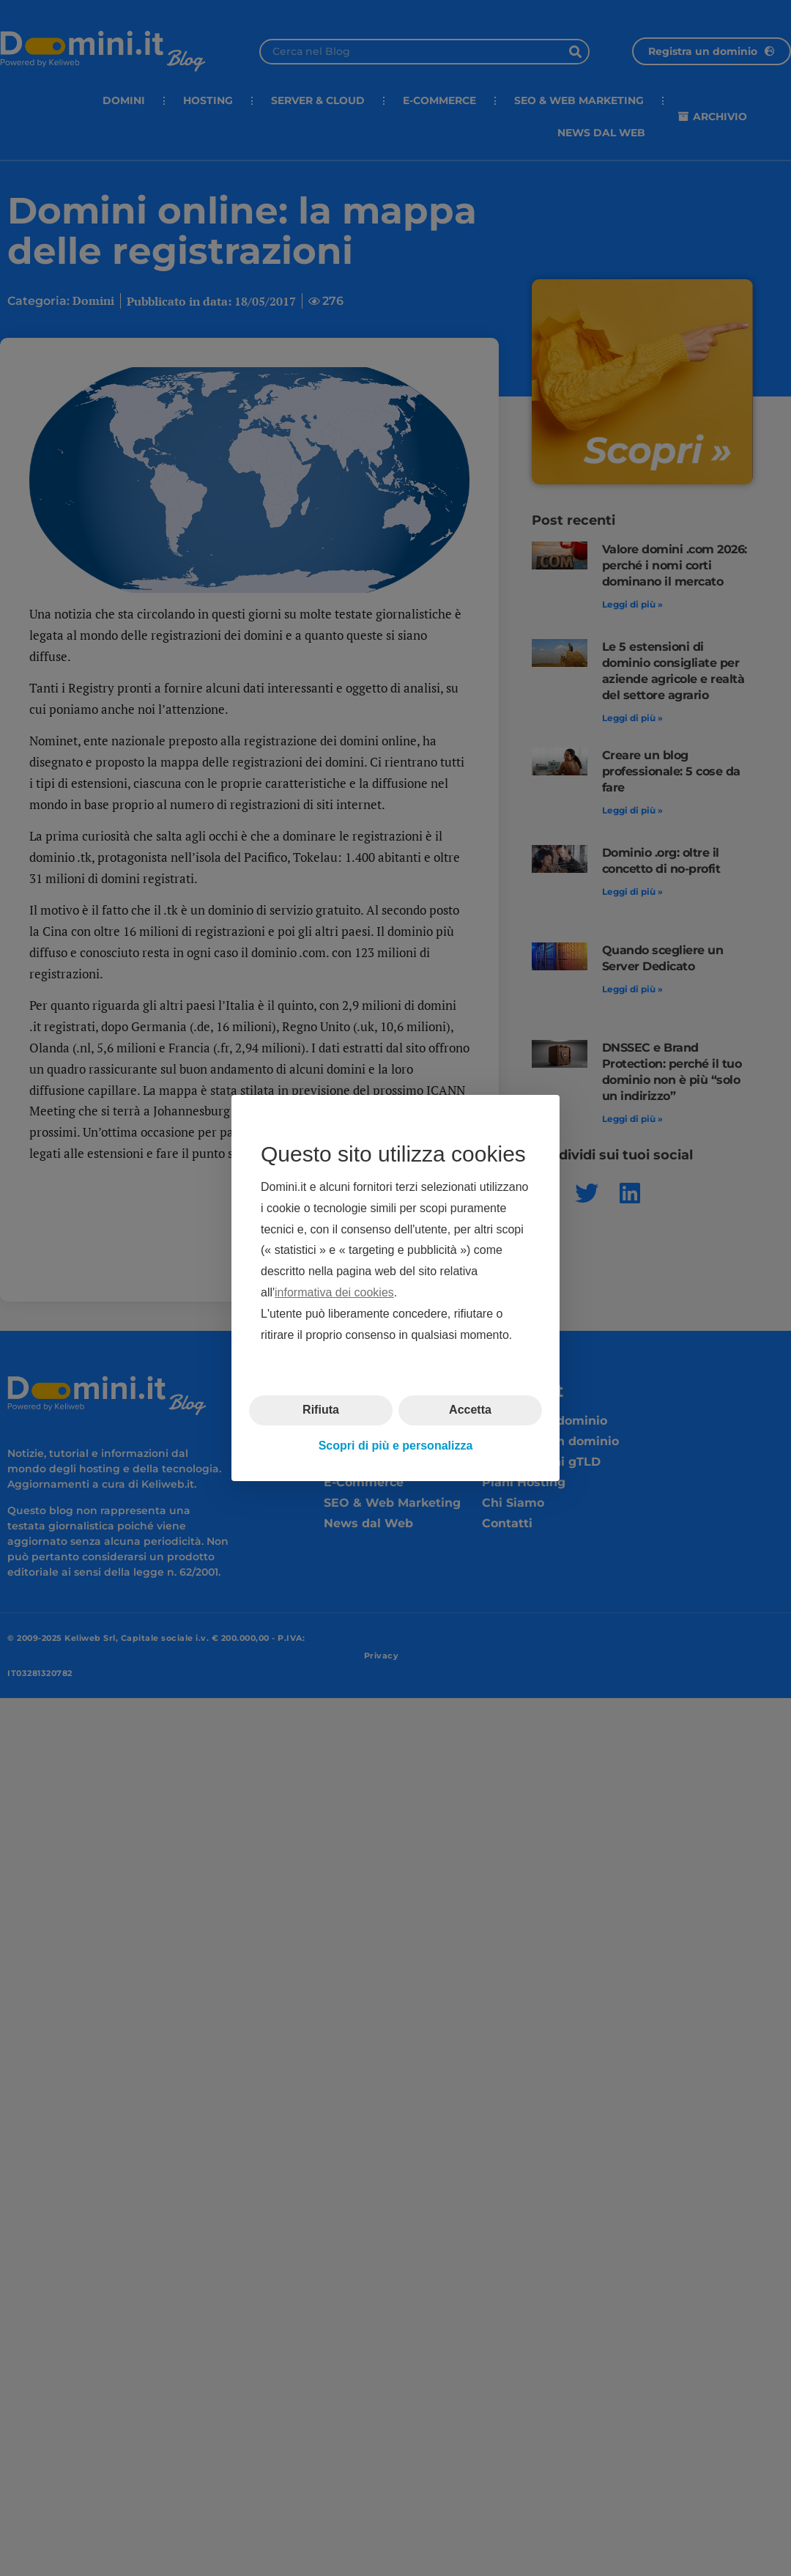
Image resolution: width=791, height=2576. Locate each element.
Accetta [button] (470, 1409)
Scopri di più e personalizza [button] (396, 1445)
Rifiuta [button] (320, 1409)
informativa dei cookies (334, 1292)
